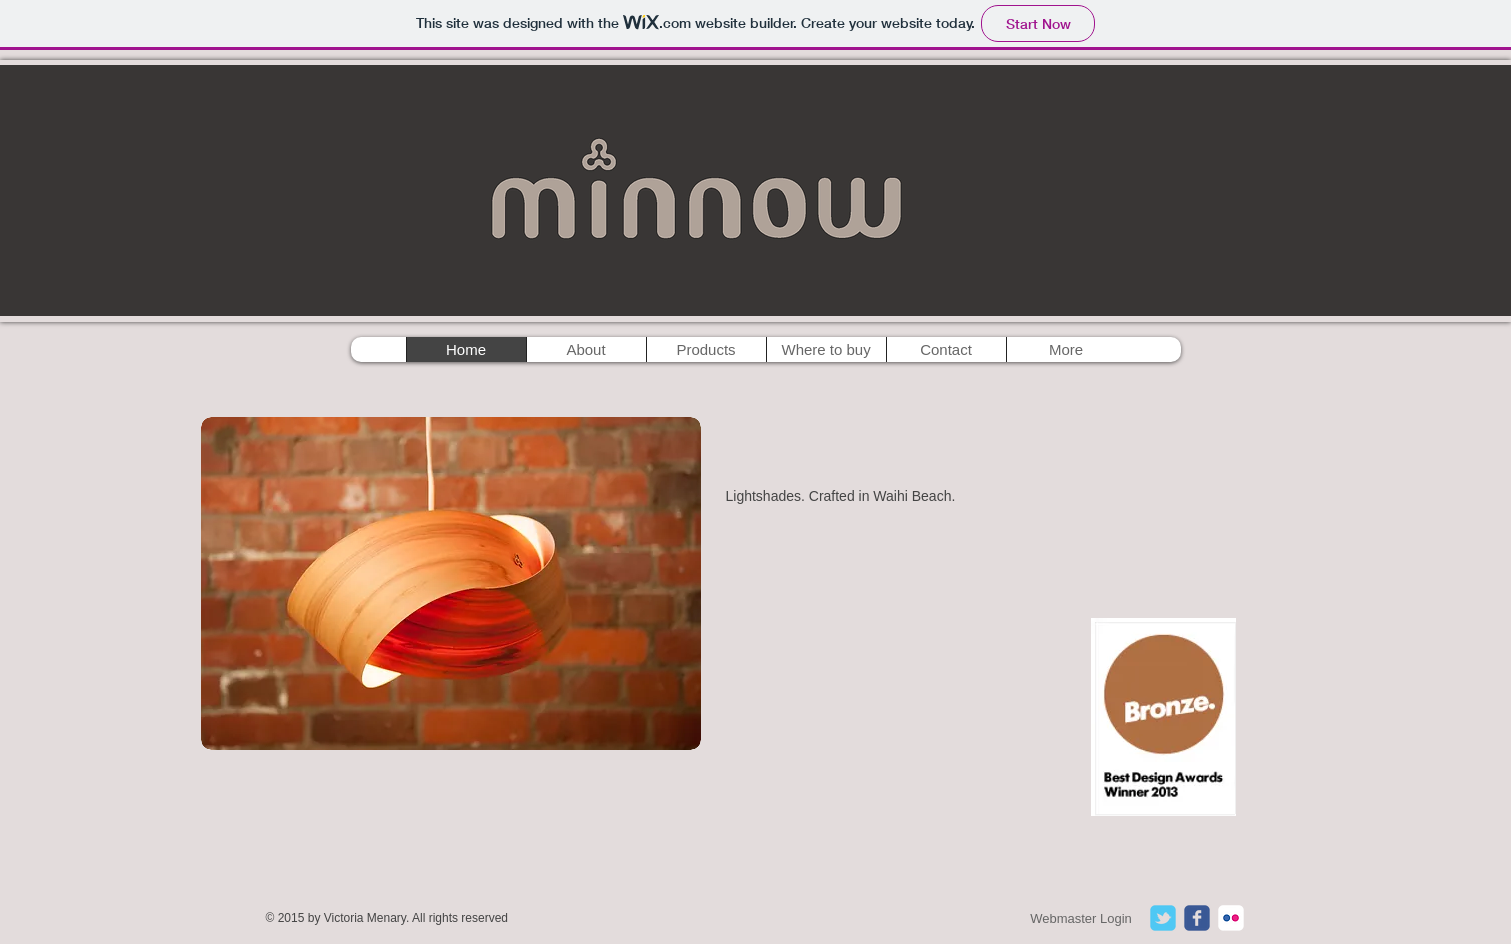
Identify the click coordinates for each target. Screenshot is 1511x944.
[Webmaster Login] (1081, 919)
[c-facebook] (1197, 918)
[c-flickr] (1231, 918)
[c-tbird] (1163, 918)
